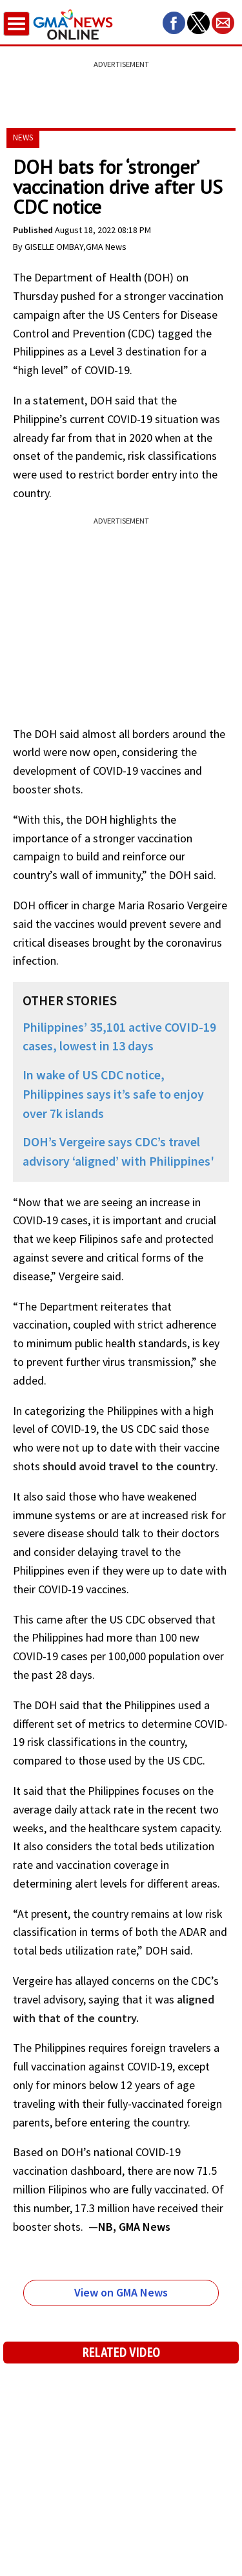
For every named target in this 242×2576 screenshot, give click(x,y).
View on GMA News (121, 2292)
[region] (121, 87)
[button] (174, 23)
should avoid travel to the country (129, 1466)
